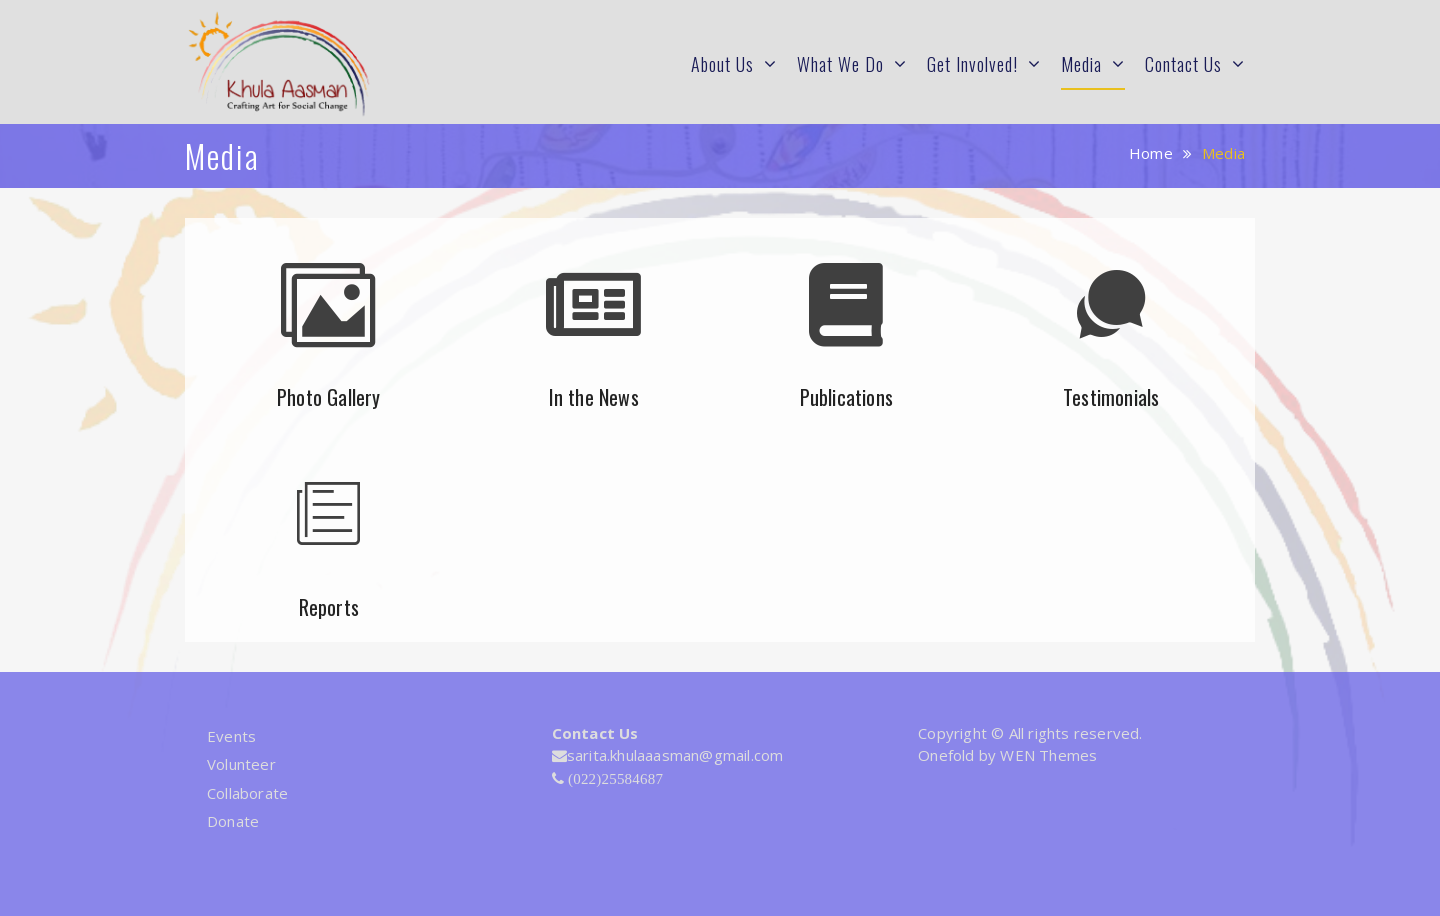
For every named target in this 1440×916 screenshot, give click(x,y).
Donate (233, 821)
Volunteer (241, 764)
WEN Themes (1048, 755)
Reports (329, 607)
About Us (722, 64)
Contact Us (1183, 64)
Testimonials (1111, 397)
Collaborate (247, 793)
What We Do (840, 64)
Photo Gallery (329, 397)
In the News (594, 397)
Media (1081, 64)
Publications (846, 397)
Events (231, 736)
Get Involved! (972, 64)
